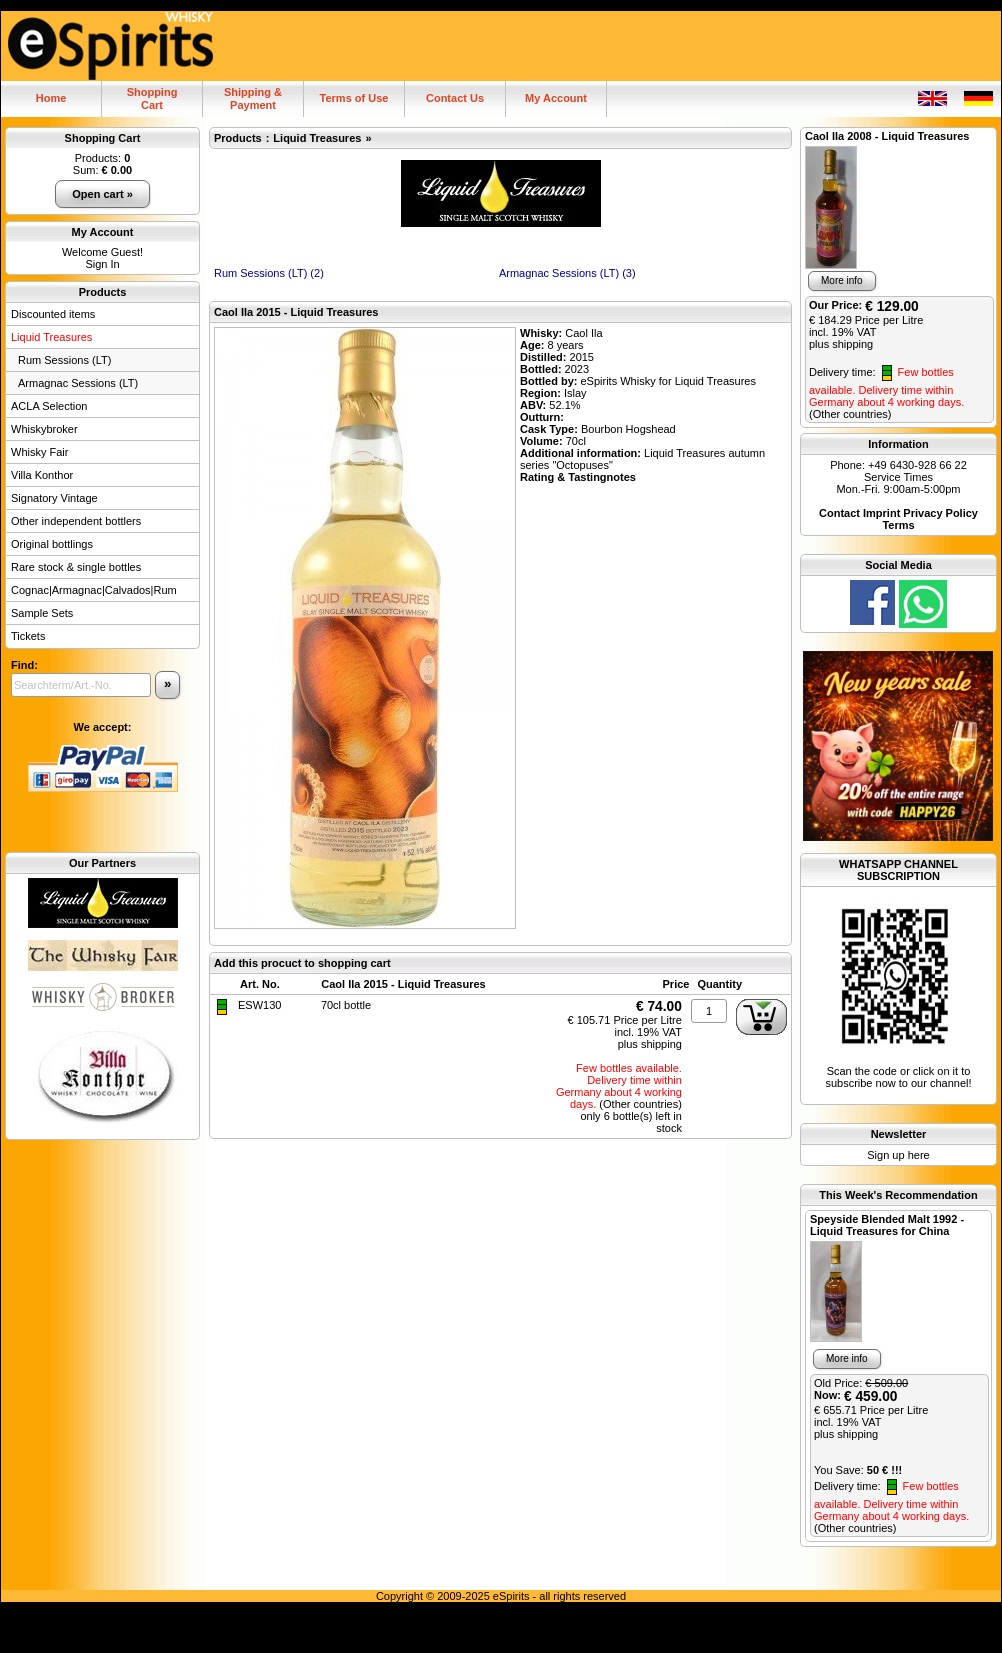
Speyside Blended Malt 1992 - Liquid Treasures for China (887, 1225)
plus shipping (650, 1044)
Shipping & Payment (253, 98)
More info (842, 280)
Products (103, 292)
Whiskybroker (44, 429)
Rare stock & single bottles (76, 567)
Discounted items (53, 314)
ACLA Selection (49, 406)
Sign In (102, 264)
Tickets (28, 636)
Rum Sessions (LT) (64, 360)
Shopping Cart (103, 138)
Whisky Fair (39, 452)
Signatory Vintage (54, 498)
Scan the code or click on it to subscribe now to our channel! (898, 996)
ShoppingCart (152, 98)
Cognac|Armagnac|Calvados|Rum (94, 590)
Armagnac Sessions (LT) (78, 383)
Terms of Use (354, 98)
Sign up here (898, 1155)
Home (51, 98)
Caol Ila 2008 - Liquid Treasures (887, 136)
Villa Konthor (42, 475)
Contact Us (455, 98)
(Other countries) (640, 1104)
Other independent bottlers (76, 521)
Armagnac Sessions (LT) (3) (567, 273)
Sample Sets (42, 613)
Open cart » (102, 194)
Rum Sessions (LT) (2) (269, 273)
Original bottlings (52, 544)
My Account (556, 98)
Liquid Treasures (51, 337)
